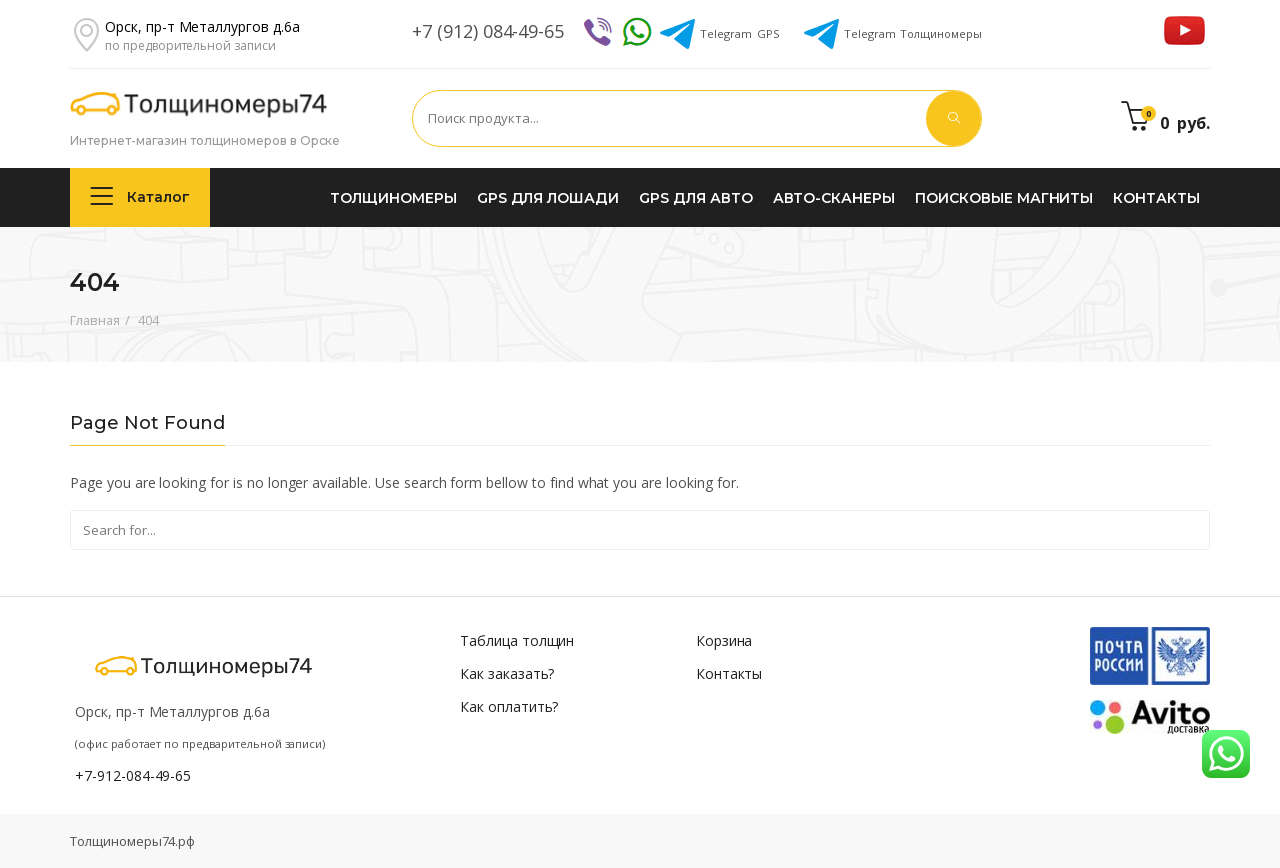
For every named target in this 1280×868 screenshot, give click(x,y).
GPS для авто (695, 198)
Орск (202, 26)
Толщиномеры (913, 33)
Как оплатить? (509, 706)
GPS (739, 33)
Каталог (140, 196)
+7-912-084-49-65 (133, 775)
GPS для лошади (548, 198)
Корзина (724, 640)
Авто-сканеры (834, 198)
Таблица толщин (517, 640)
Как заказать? (507, 673)
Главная (95, 320)
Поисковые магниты (1004, 198)
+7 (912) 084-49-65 (488, 31)
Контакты (1156, 198)
